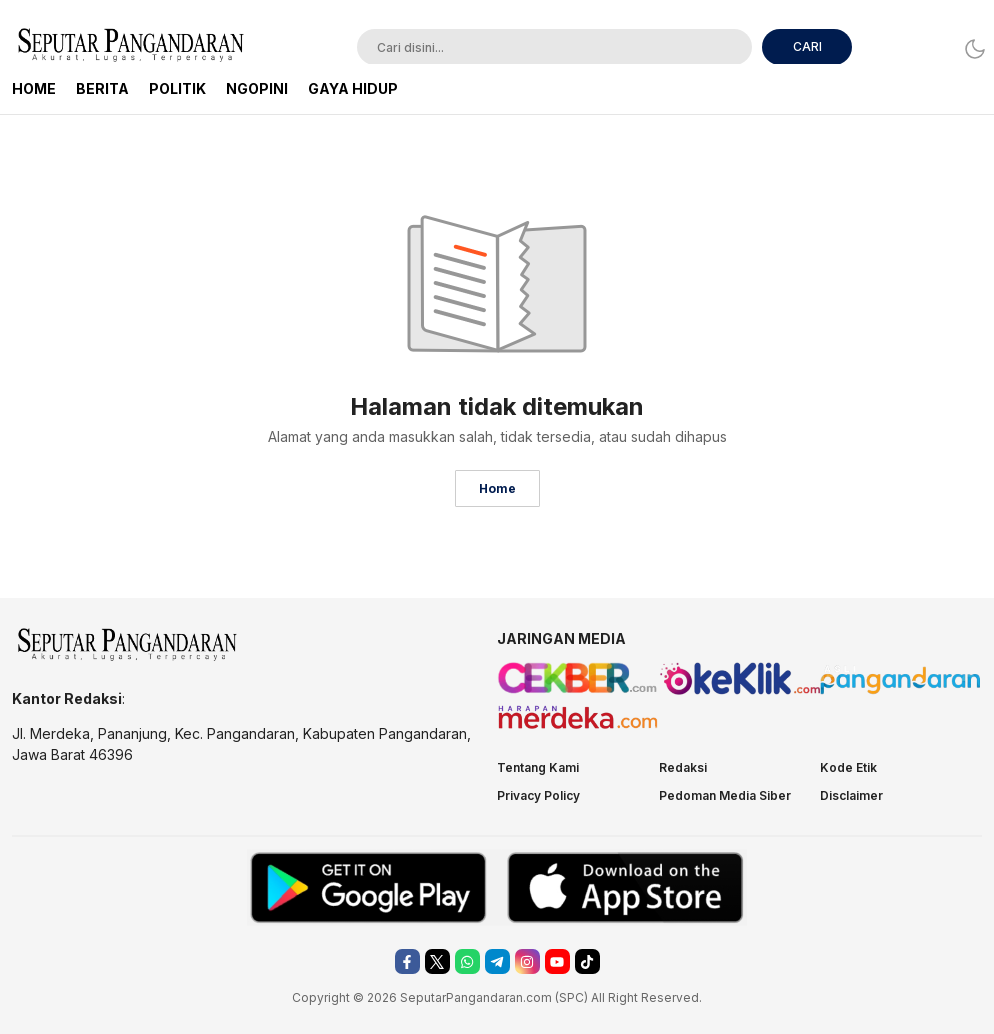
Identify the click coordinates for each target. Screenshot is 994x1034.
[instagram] (527, 961)
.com (537, 997)
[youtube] (557, 961)
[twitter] (437, 961)
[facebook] (407, 961)
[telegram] (497, 961)
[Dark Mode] (969, 48)
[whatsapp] (467, 961)
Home (497, 488)
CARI (807, 46)
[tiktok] (587, 961)
